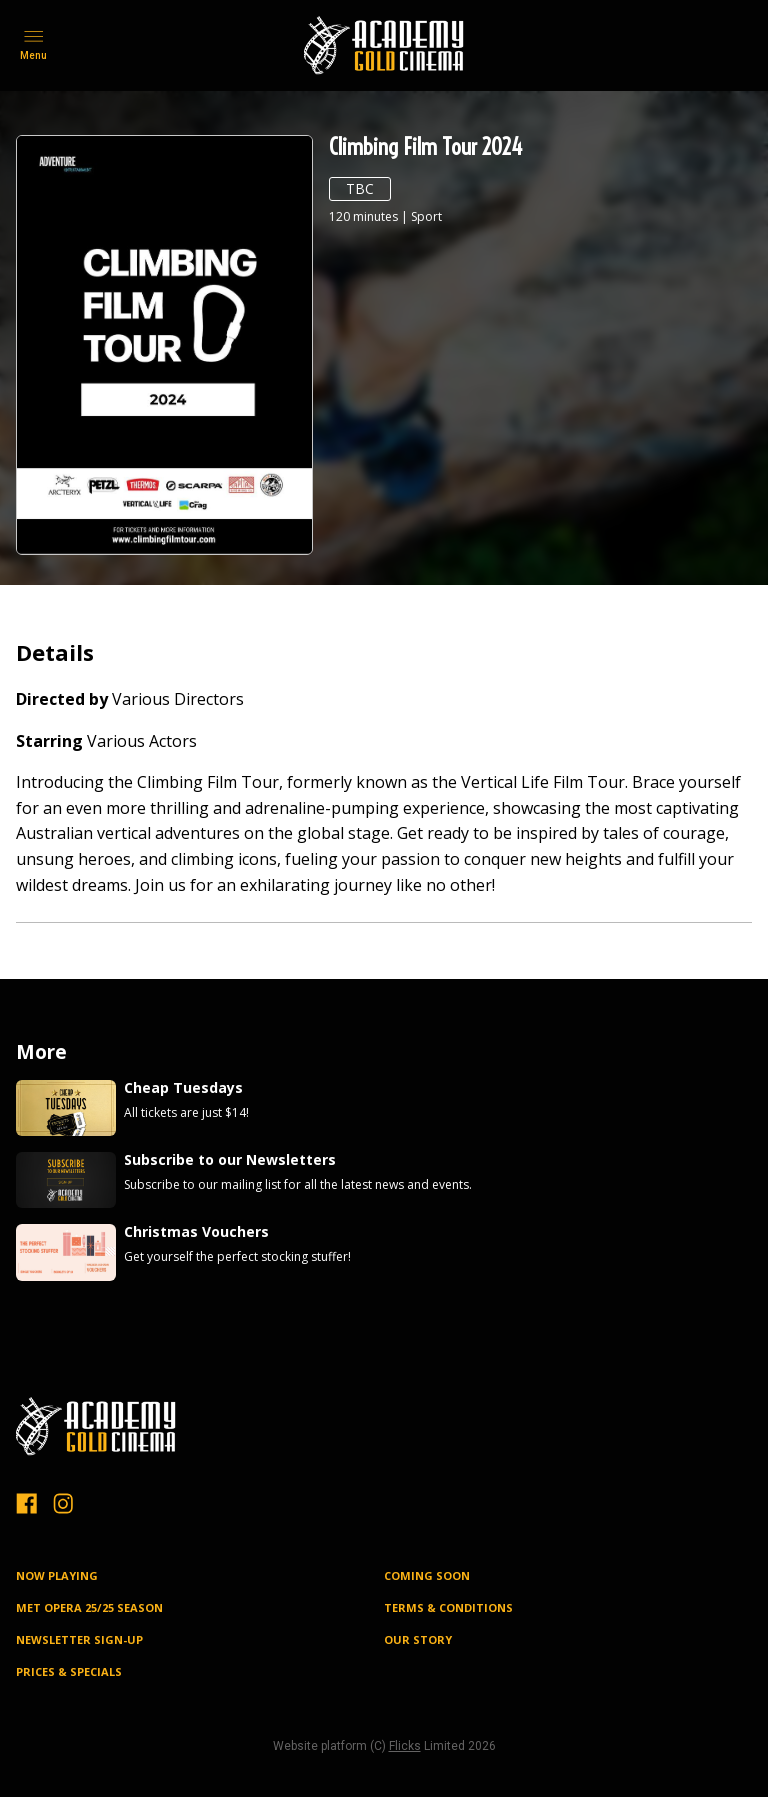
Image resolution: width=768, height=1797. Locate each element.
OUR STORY (418, 1639)
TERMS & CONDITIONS (448, 1607)
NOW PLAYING (57, 1575)
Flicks (405, 1746)
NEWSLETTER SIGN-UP (79, 1639)
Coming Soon (427, 1575)
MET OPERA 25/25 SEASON (89, 1607)
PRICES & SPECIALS (69, 1671)
